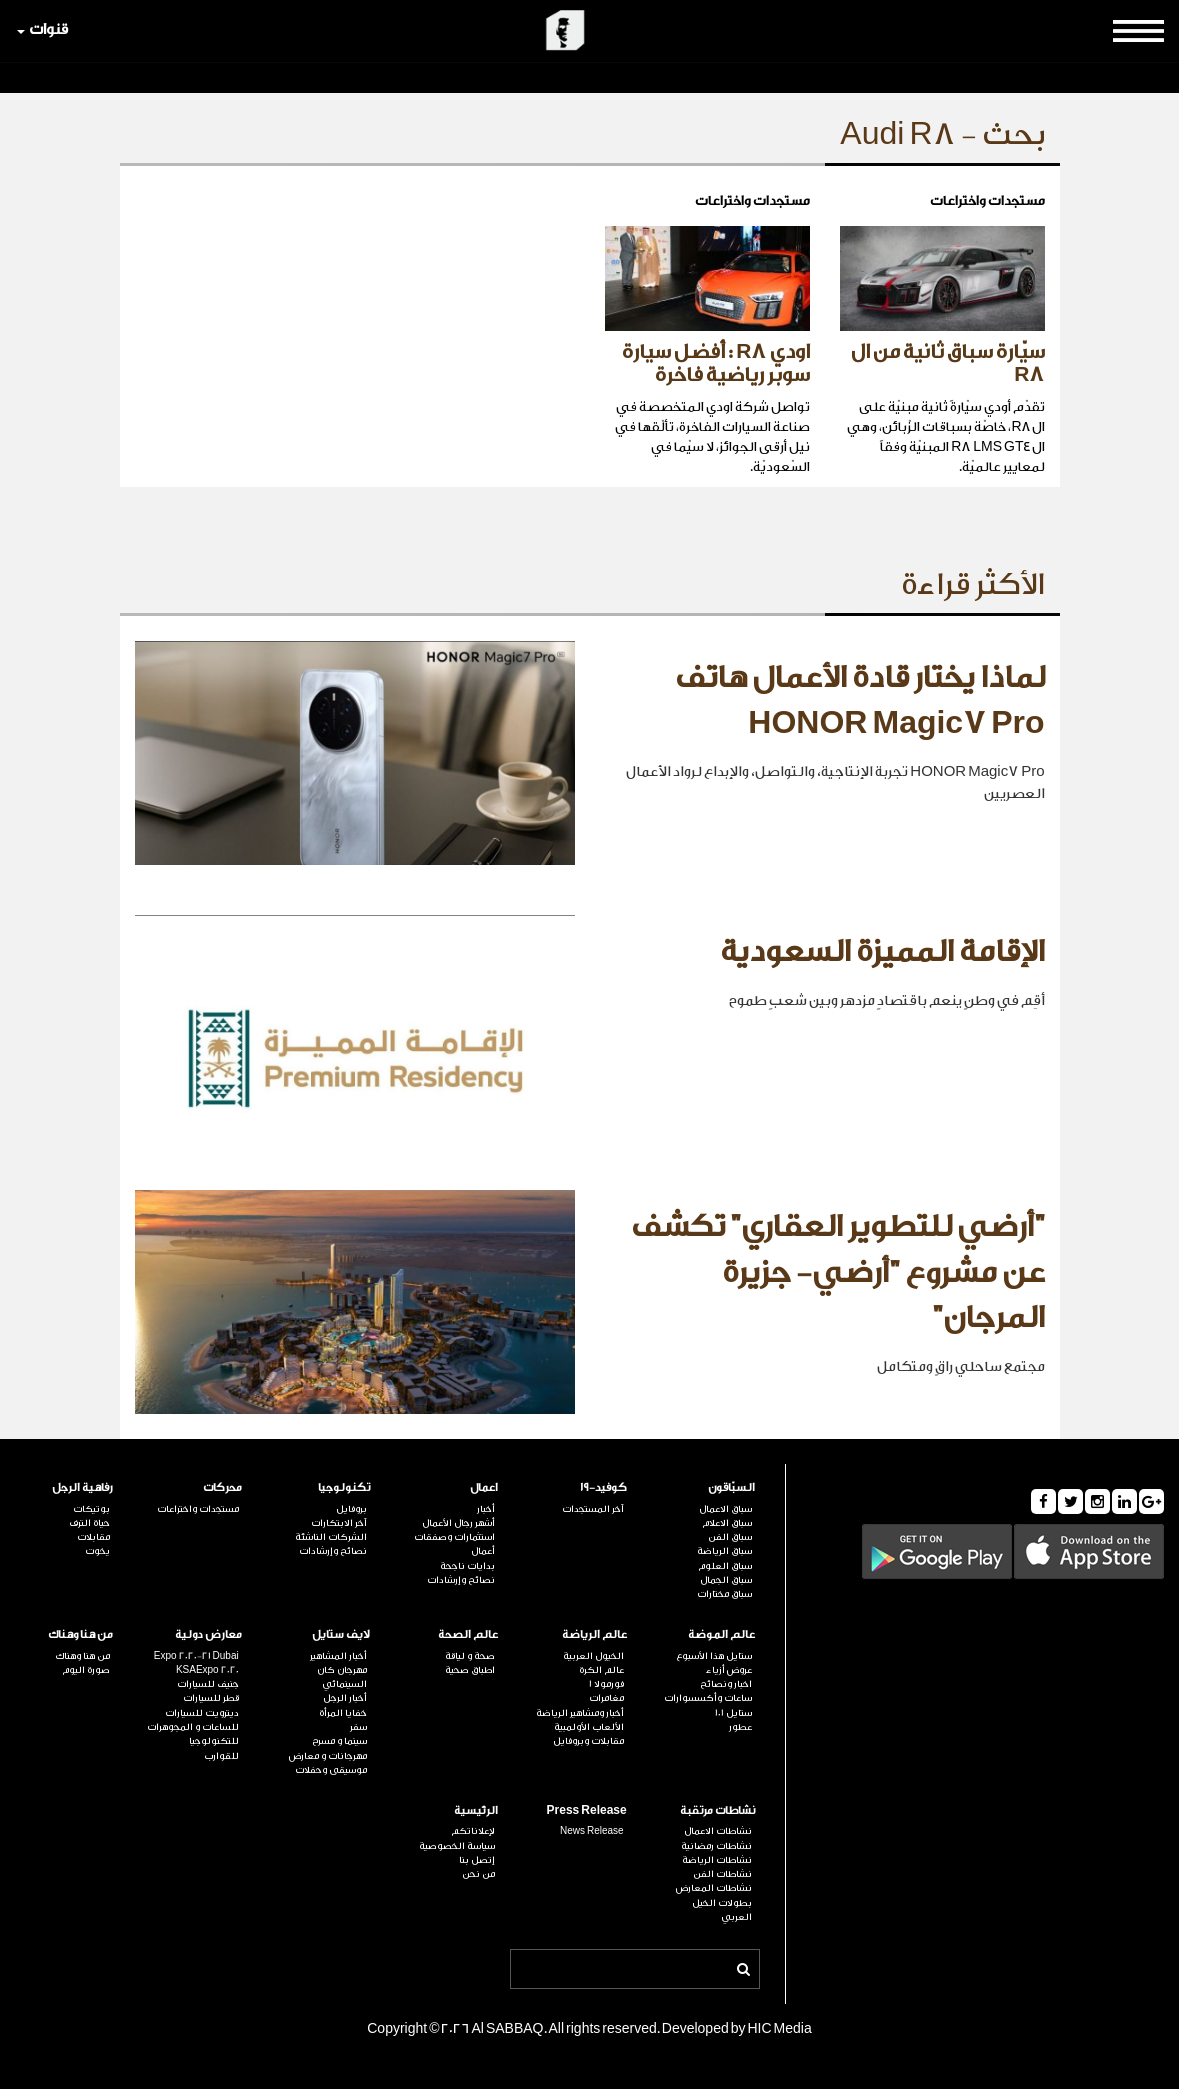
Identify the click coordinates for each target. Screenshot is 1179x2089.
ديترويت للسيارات (202, 1713)
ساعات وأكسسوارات (708, 1698)
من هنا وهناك (80, 1634)
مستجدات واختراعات (198, 1509)
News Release (592, 1831)
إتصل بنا (477, 1860)
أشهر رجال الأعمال (458, 1523)
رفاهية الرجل (82, 1487)
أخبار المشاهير (338, 1656)
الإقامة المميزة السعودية (882, 952)
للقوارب (221, 1756)
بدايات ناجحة (467, 1566)
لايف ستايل (341, 1634)
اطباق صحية (470, 1670)
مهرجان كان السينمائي (342, 1677)
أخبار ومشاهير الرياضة (580, 1713)
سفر (358, 1727)
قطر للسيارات (211, 1698)
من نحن (478, 1874)
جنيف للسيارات (208, 1684)
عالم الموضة (721, 1634)
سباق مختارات (724, 1594)
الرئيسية (476, 1810)
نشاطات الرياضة (717, 1860)
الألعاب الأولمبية (589, 1727)
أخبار (486, 1509)
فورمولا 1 (606, 1684)
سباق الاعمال (725, 1509)
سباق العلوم (725, 1566)
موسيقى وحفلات (331, 1770)
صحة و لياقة (470, 1656)
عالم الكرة (601, 1670)
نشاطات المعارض (714, 1888)
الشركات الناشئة (331, 1537)
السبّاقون (731, 1487)
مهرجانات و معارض (328, 1756)
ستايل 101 (733, 1713)
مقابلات (93, 1537)
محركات (222, 1487)
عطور (740, 1727)
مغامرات (606, 1698)
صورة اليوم (86, 1670)
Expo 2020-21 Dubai (196, 1656)
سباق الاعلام (727, 1523)
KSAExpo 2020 (207, 1670)
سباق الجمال (726, 1580)
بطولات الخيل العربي (722, 1910)
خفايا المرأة (343, 1713)
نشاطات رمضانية (716, 1846)
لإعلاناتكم (473, 1831)
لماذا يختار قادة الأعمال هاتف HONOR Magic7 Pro (860, 701)
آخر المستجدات (593, 1509)
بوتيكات (91, 1509)
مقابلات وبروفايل (588, 1741)
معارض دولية (208, 1634)
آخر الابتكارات (339, 1523)
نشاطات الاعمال (718, 1831)
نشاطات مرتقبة (717, 1810)
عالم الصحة (468, 1634)
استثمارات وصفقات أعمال (454, 1544)
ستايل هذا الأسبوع (714, 1656)
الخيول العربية (593, 1656)
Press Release (587, 1810)
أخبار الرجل (345, 1698)
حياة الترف (89, 1523)
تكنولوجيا (344, 1487)
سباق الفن (730, 1537)
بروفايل (351, 1509)
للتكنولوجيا (214, 1741)
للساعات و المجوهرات (193, 1727)
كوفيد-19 (603, 1487)
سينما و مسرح (339, 1741)
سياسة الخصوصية (457, 1846)
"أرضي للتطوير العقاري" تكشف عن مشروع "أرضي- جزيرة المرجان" (838, 1272)
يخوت (97, 1551)
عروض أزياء (729, 1670)
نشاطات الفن (722, 1874)
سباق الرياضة (724, 1551)
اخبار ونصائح (726, 1684)
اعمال (484, 1487)
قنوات (42, 29)
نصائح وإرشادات (461, 1580)
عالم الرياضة (594, 1634)
